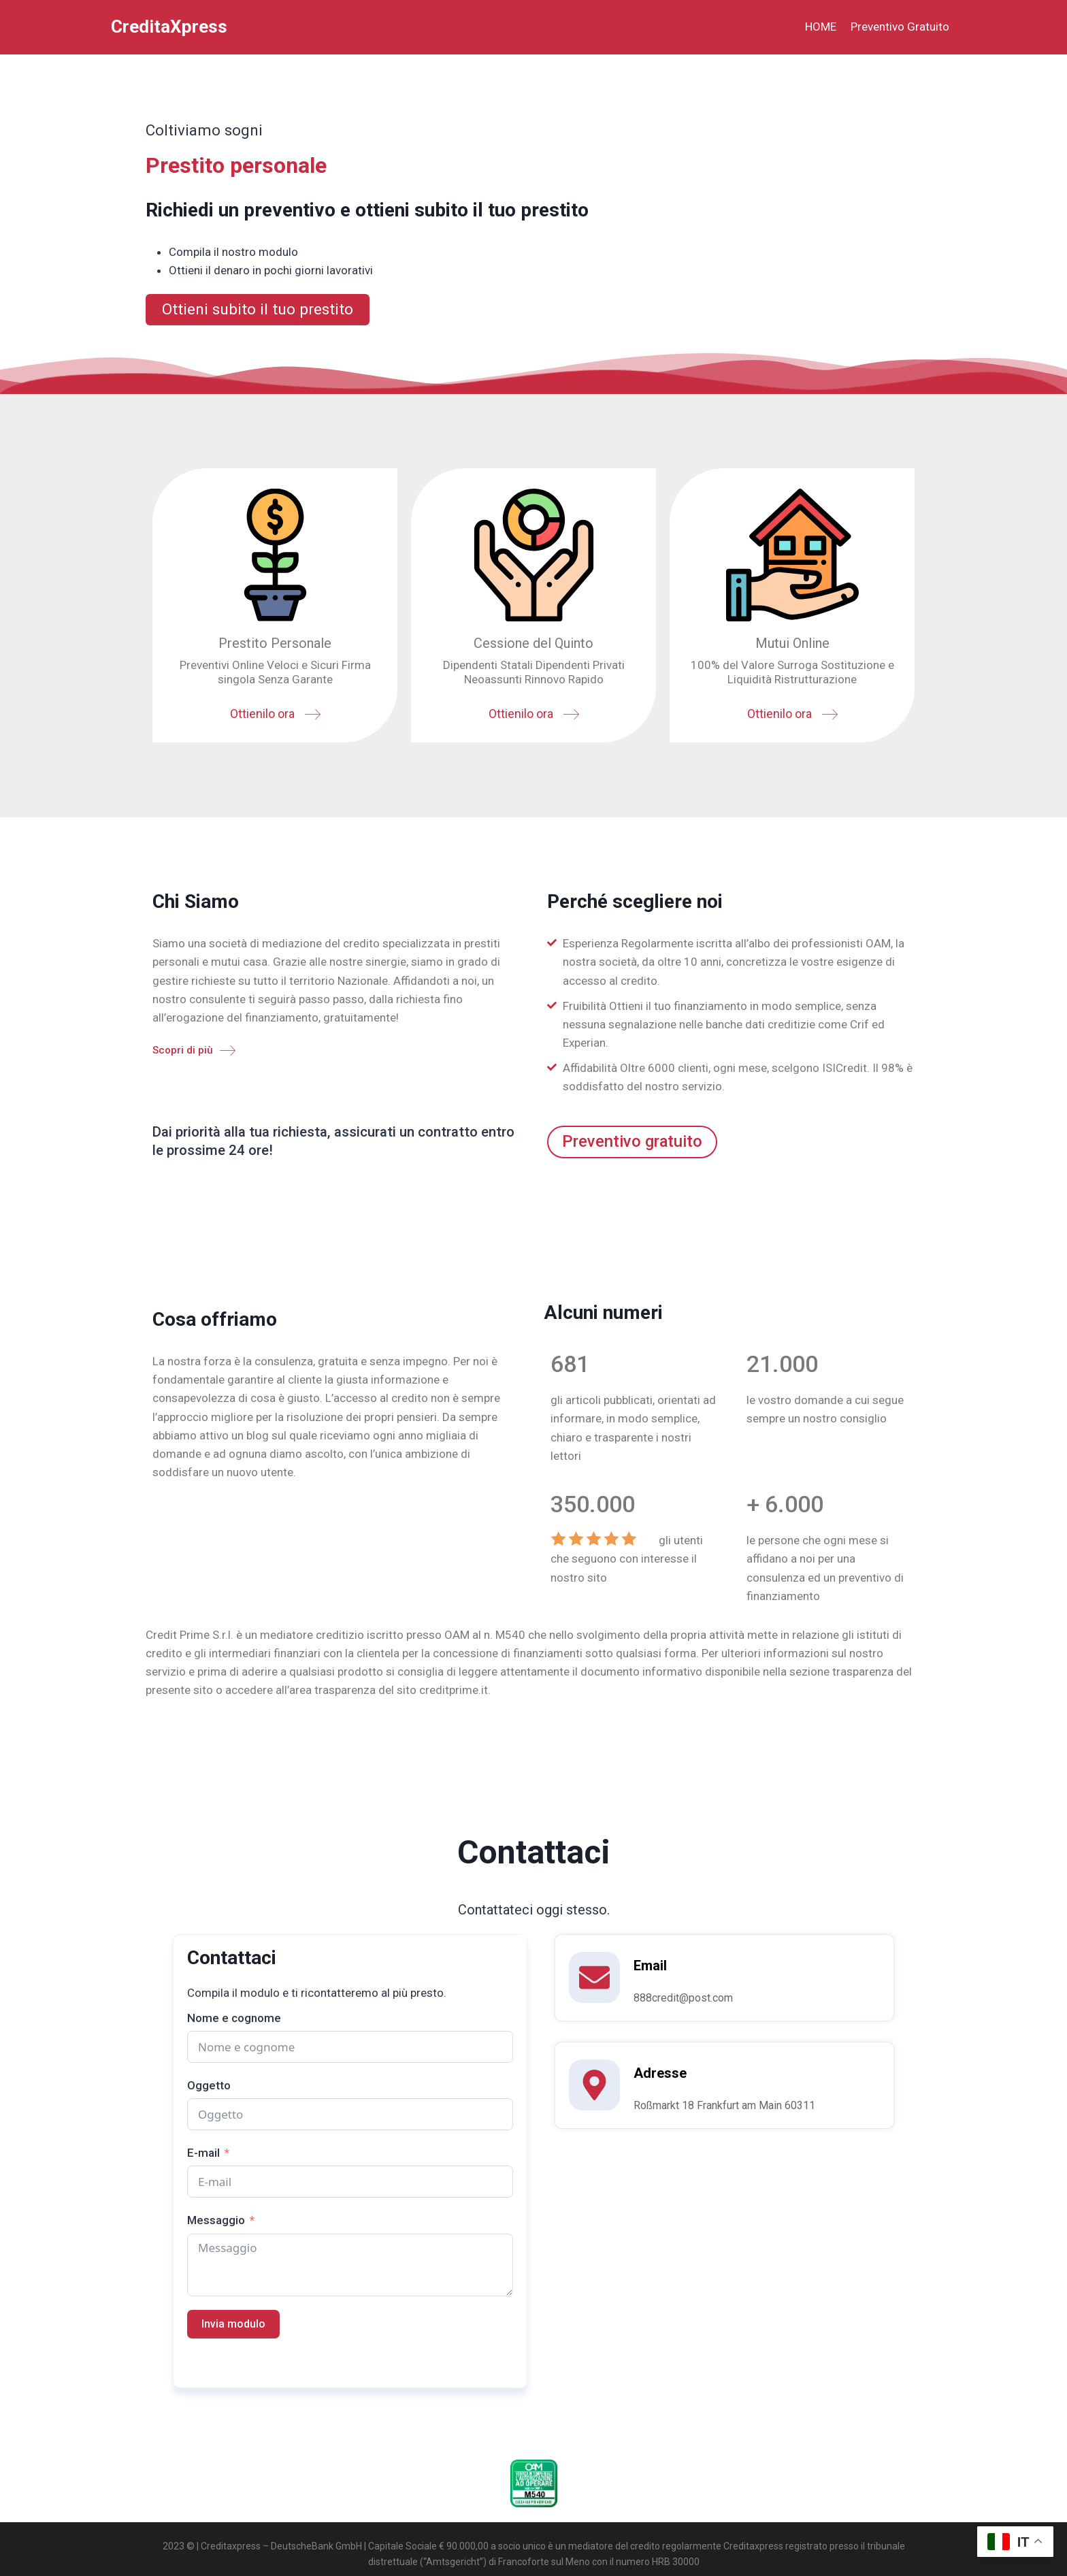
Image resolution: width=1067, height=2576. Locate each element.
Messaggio (216, 2222)
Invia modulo (233, 2325)
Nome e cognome (234, 2020)
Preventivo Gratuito (900, 26)
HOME (820, 26)
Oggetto (209, 2087)
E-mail (203, 2155)
